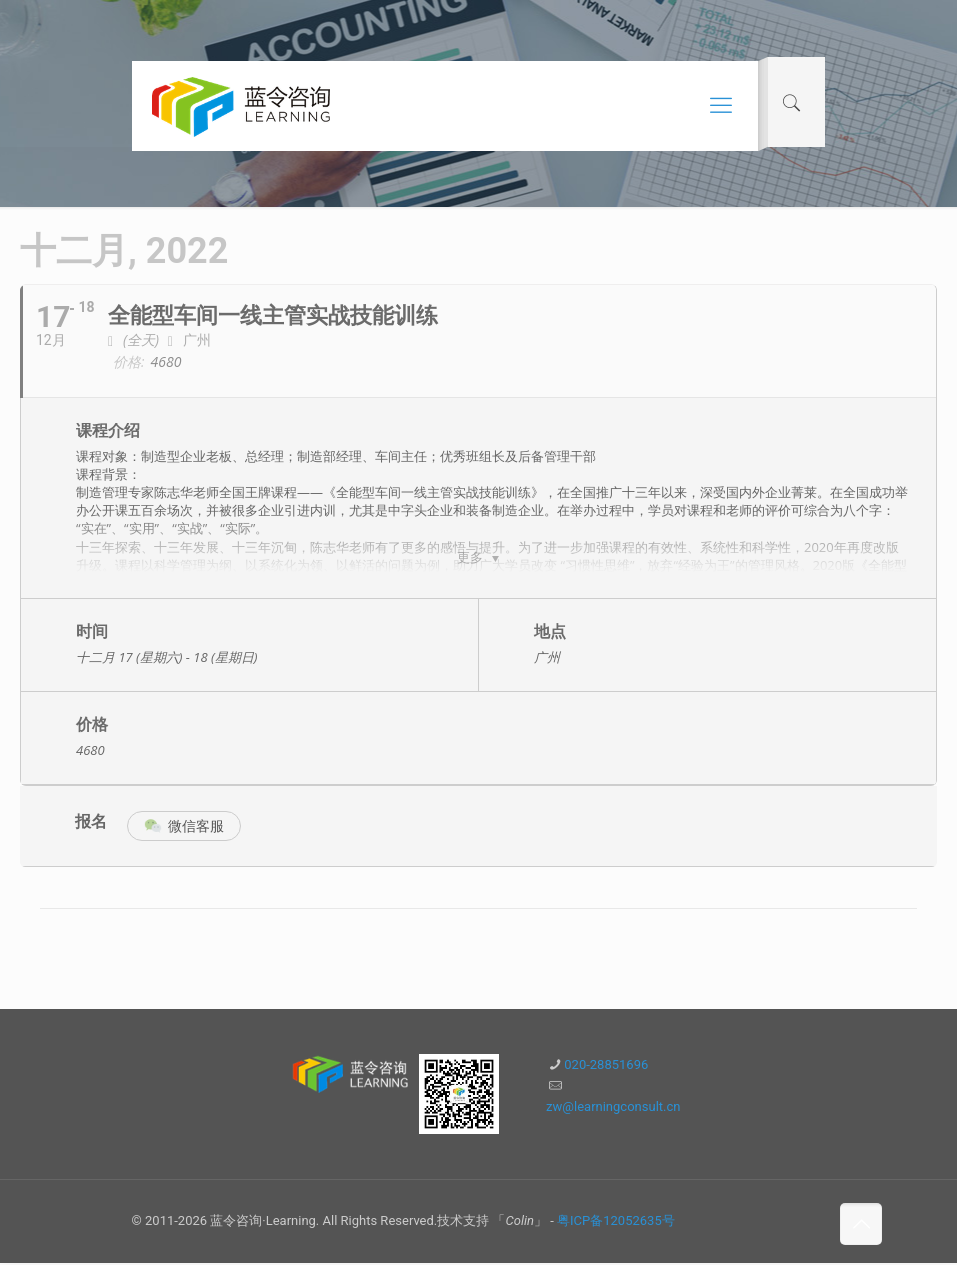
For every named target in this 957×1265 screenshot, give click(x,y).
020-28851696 (606, 1066)
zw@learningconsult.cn (613, 1108)
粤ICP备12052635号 (616, 1222)
